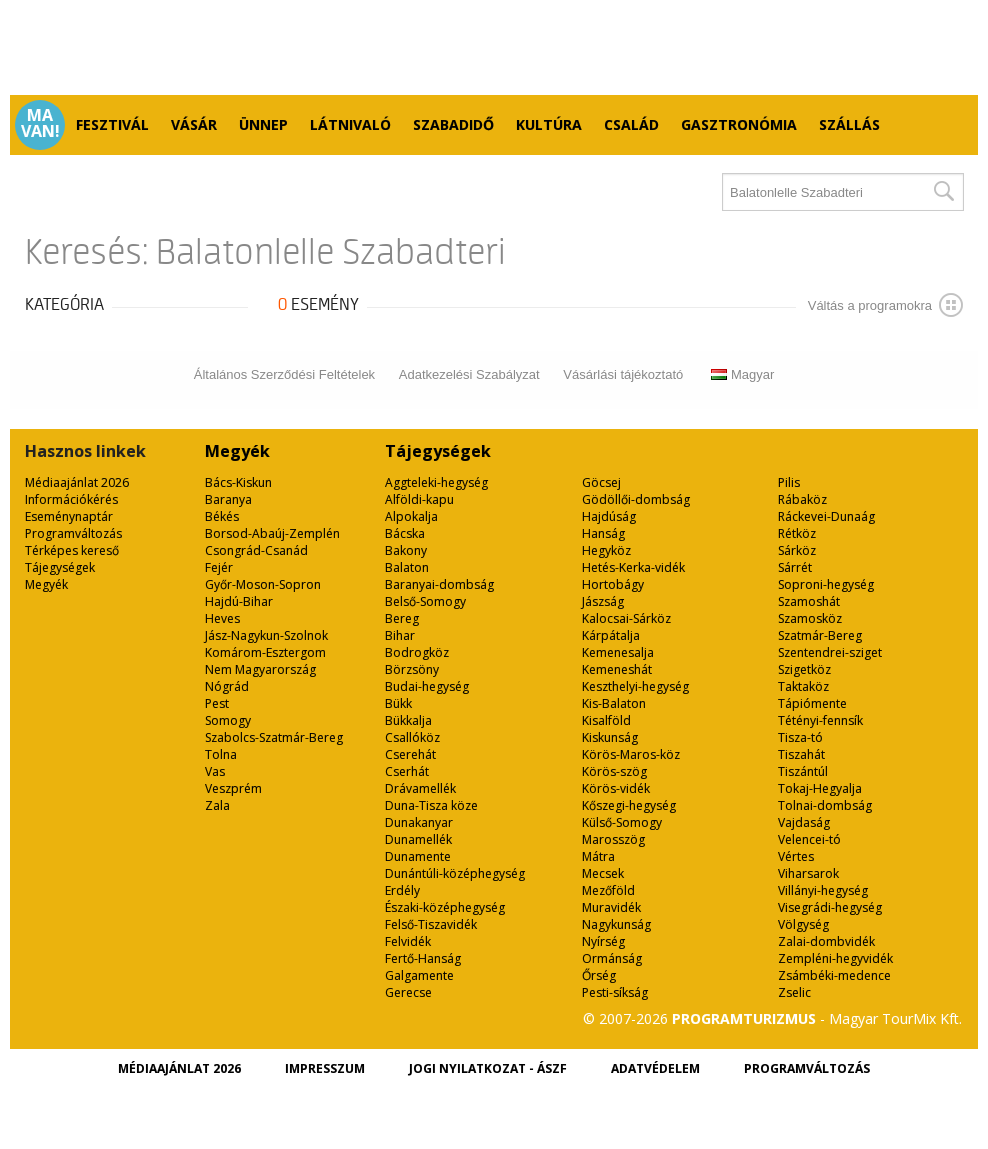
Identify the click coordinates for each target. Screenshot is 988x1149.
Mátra (598, 856)
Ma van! (40, 123)
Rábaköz (802, 499)
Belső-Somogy (425, 601)
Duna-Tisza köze (431, 805)
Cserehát (410, 754)
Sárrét (795, 567)
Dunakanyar (419, 822)
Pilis (789, 482)
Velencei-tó (809, 839)
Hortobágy (613, 584)
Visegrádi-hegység (830, 907)
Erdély (402, 890)
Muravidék (611, 907)
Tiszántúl (803, 771)
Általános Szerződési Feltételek (284, 374)
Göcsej (601, 482)
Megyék (46, 584)
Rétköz (797, 533)
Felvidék (408, 941)
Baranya (228, 499)
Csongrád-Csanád (256, 550)
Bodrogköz (417, 652)
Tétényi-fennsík (820, 720)
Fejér (219, 567)
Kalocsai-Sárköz (626, 618)
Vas (215, 771)
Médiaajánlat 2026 (77, 482)
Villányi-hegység (823, 890)
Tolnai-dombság (825, 805)
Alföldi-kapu (419, 499)
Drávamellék (420, 788)
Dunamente (418, 856)
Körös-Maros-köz (631, 754)
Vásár (194, 124)
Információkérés (71, 499)
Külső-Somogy (622, 822)
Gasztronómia (739, 124)
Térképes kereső (72, 550)
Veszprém (233, 788)
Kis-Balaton (614, 703)
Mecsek (603, 873)
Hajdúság (609, 516)
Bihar (400, 635)
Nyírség (603, 941)
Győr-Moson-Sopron (263, 584)
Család (631, 124)
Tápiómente (812, 703)
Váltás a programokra (885, 305)
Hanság (603, 533)
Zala (217, 805)
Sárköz (797, 550)
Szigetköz (804, 669)
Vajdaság (804, 822)
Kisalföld (606, 720)
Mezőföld (608, 890)
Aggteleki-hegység (436, 482)
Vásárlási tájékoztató (623, 374)
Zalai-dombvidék (826, 941)
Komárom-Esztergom (265, 652)
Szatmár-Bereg (820, 635)
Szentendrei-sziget (830, 652)
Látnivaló (350, 124)
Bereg (402, 618)
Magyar (742, 374)
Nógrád (227, 686)
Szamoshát (809, 601)
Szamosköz (810, 618)
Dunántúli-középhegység (455, 873)
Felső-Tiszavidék (431, 924)
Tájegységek (60, 567)
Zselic (794, 992)
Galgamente (419, 975)
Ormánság (612, 958)
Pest (217, 703)
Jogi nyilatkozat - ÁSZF (488, 1068)
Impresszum (325, 1068)
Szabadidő (453, 124)
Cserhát (407, 771)
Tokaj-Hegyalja (820, 788)
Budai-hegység (427, 686)
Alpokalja (411, 516)
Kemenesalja (618, 652)
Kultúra (549, 124)
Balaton (407, 567)
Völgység (803, 924)
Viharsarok (808, 873)
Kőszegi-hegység (629, 805)
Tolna (221, 754)
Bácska (405, 533)
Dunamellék (418, 839)
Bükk (398, 703)
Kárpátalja (611, 635)
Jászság (603, 601)
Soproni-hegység (826, 584)
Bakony (406, 550)
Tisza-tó (800, 737)
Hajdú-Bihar (239, 601)
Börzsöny (412, 669)
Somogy (228, 720)
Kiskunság (610, 737)
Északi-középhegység (445, 907)
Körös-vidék (616, 788)
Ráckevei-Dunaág (826, 516)
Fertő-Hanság (423, 958)
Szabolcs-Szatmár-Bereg (274, 737)
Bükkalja (408, 720)
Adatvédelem (655, 1068)
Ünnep (263, 124)
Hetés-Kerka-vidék (633, 567)
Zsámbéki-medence (834, 975)
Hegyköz (606, 550)
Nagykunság (616, 924)
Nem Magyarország (260, 669)
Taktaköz (803, 686)
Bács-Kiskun (238, 482)
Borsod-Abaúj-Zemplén (272, 533)
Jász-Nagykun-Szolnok (266, 635)
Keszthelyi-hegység (635, 686)
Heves (222, 618)
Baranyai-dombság (439, 584)
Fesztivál (112, 124)
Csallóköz (412, 737)
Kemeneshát (617, 669)
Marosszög (613, 839)
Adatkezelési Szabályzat (469, 374)
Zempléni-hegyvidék (835, 958)
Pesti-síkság (615, 992)
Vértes (796, 856)
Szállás (849, 124)
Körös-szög (614, 771)
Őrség (599, 975)
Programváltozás (73, 533)
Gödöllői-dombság (636, 499)
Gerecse (408, 992)
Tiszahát (801, 754)
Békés (222, 516)
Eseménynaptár (69, 516)
